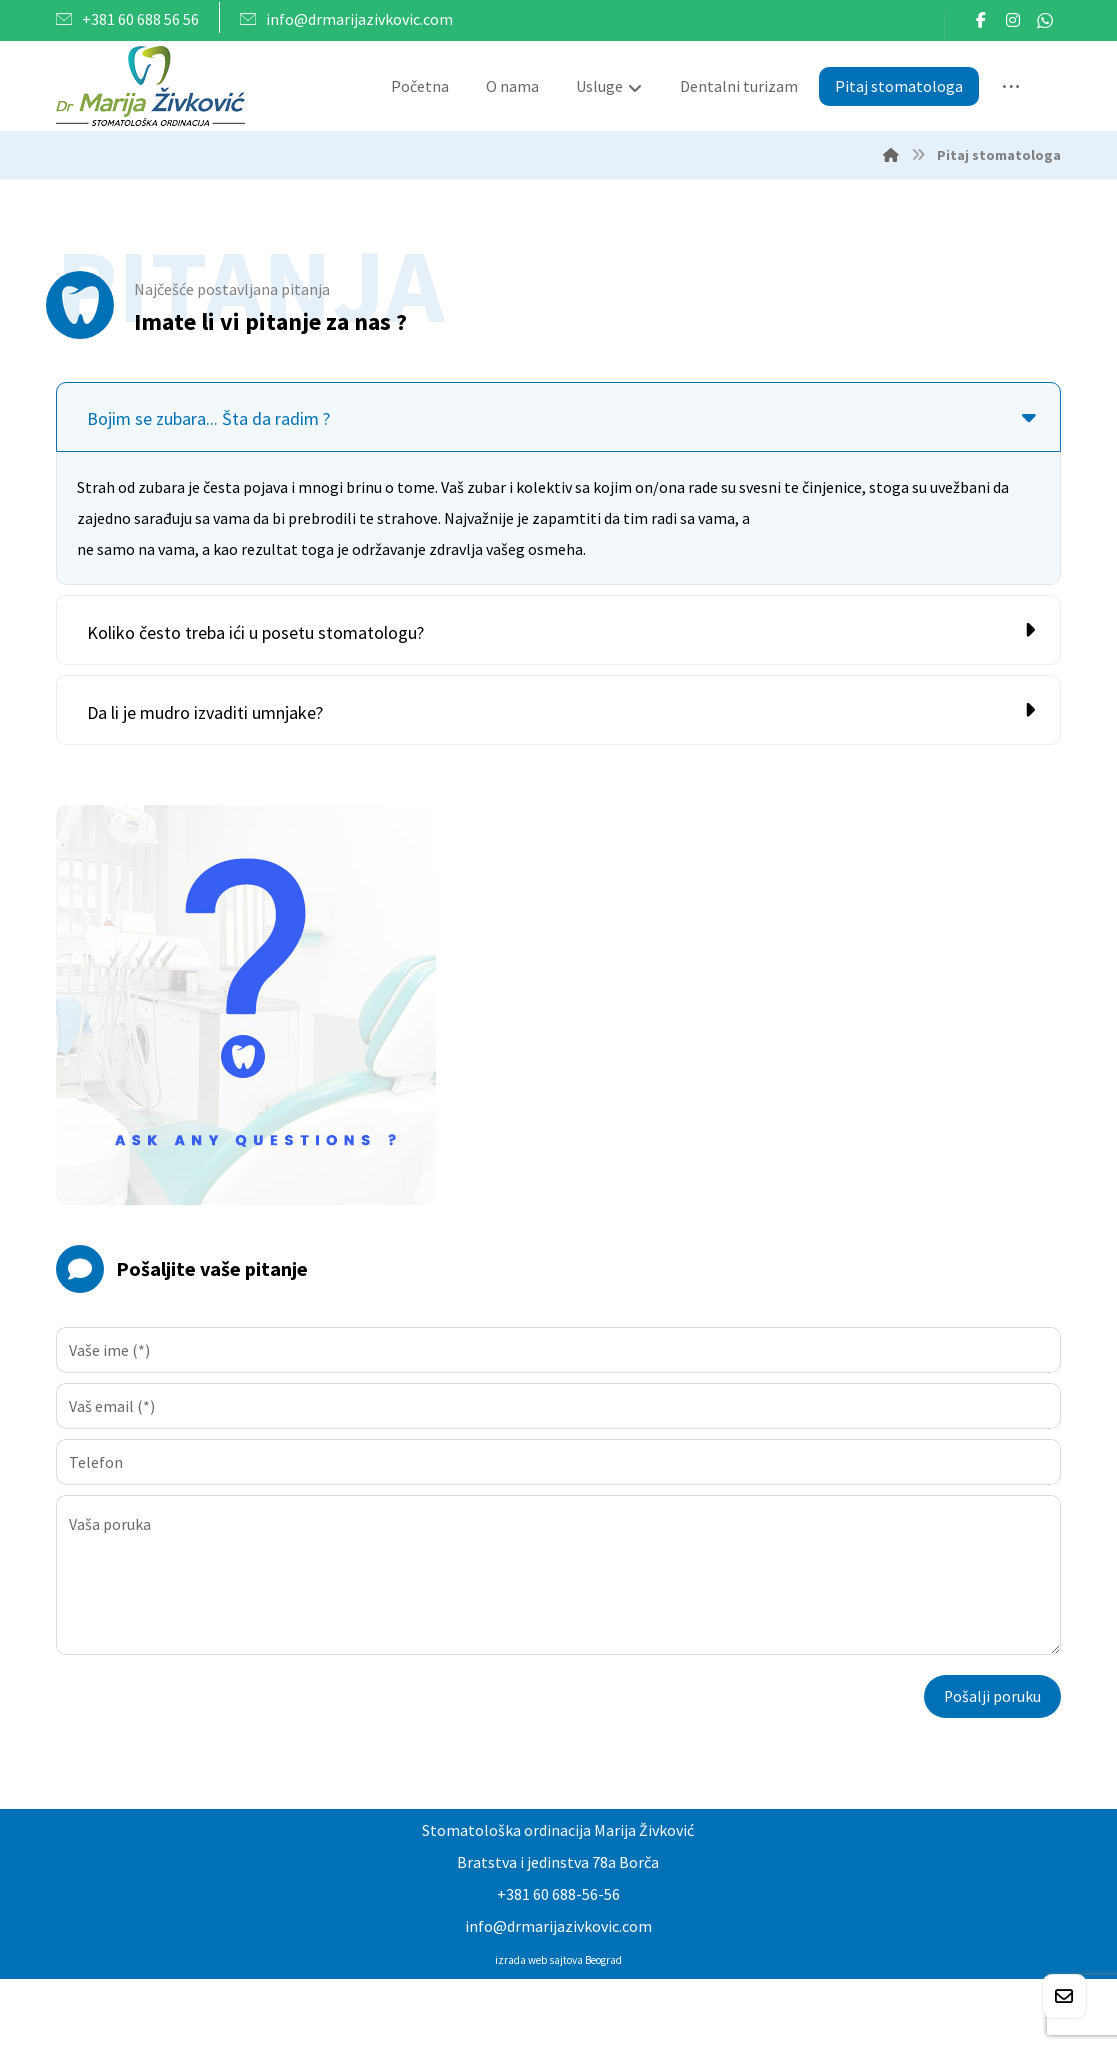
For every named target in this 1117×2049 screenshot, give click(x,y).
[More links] (1011, 88)
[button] (981, 20)
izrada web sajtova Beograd (558, 1962)
